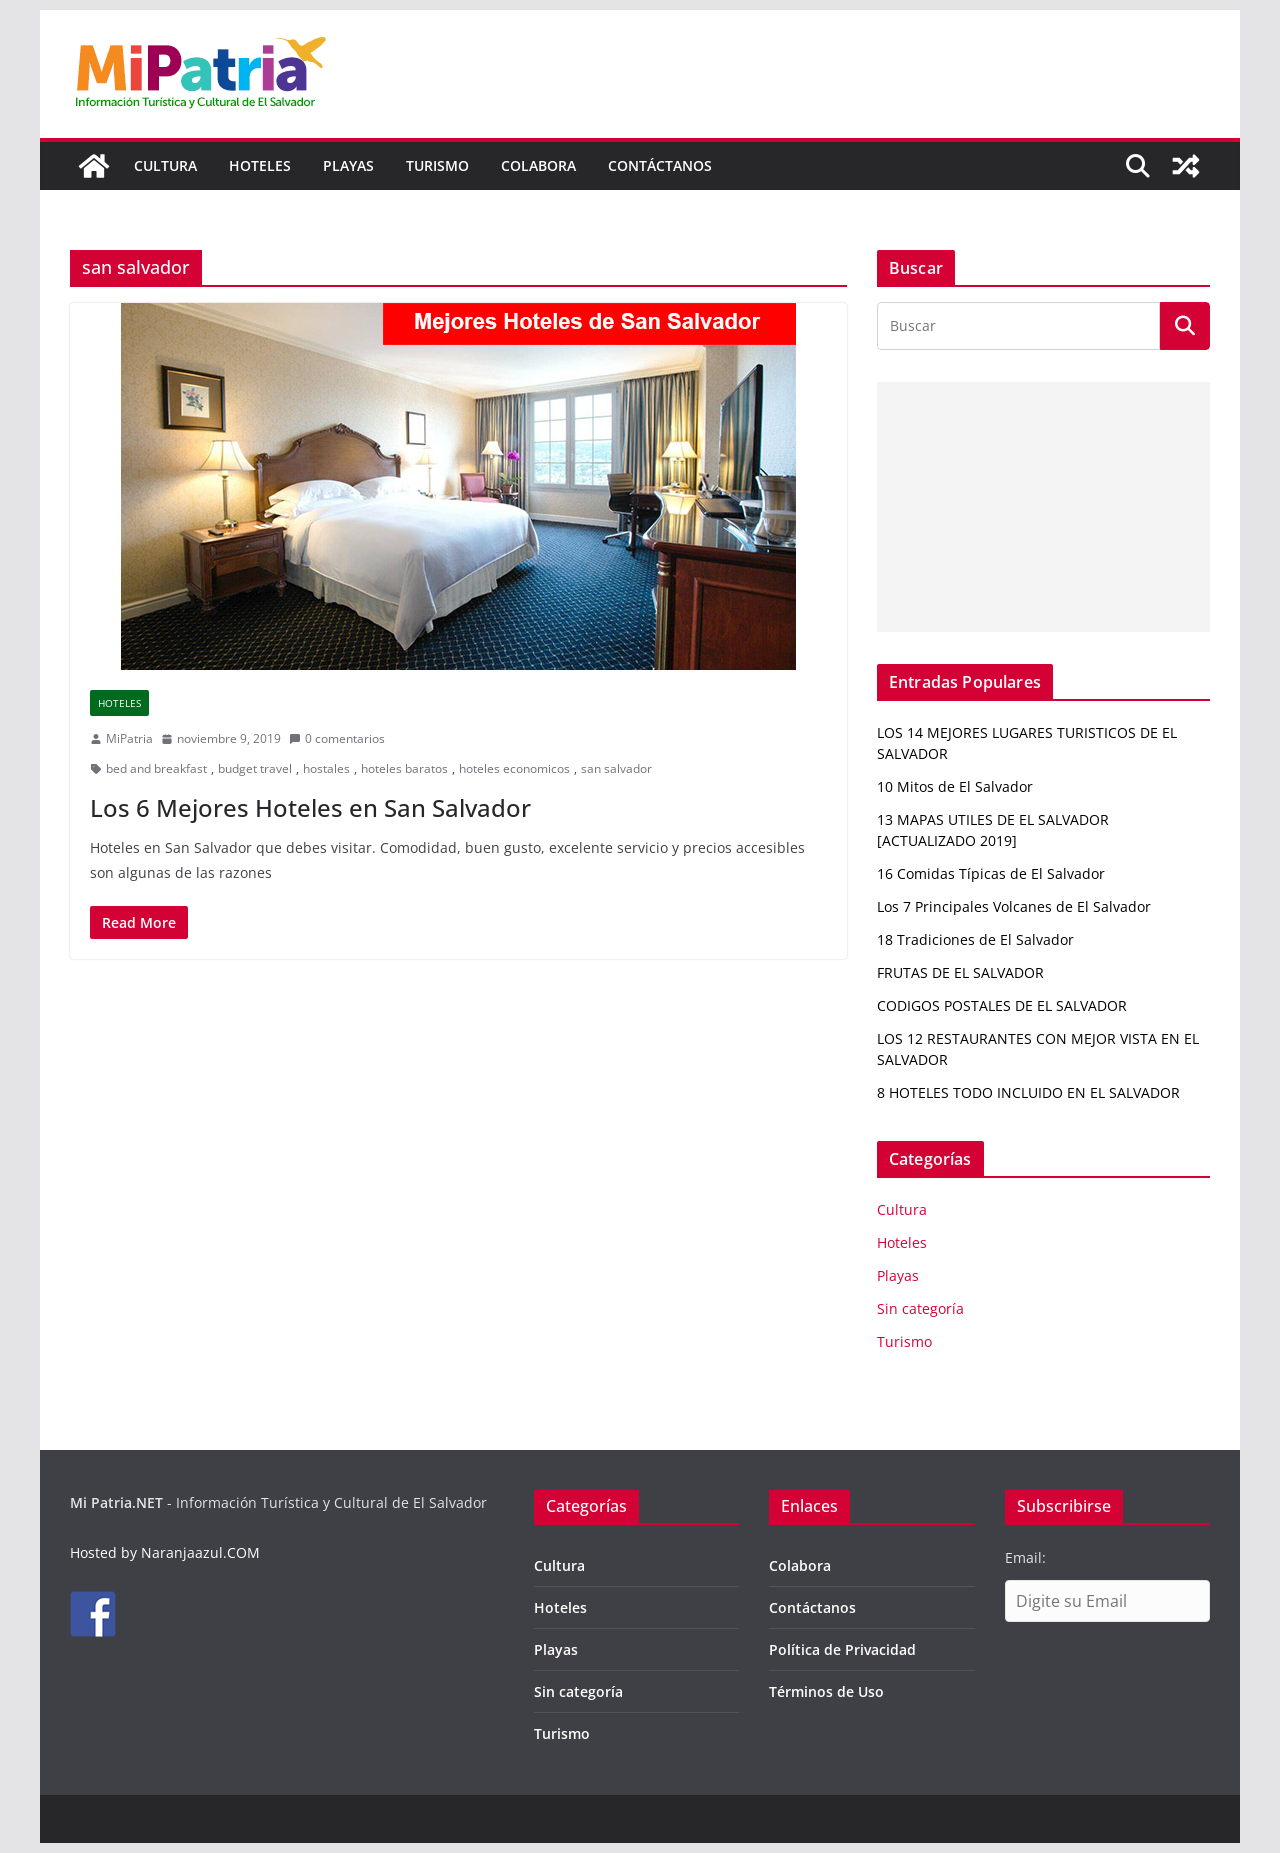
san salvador (616, 768)
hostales (326, 768)
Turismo (437, 165)
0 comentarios (337, 738)
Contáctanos (660, 165)
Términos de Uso (826, 1691)
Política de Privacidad (842, 1649)
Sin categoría (920, 1308)
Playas (348, 165)
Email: (1025, 1557)
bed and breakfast (156, 768)
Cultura (165, 165)
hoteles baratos (404, 768)
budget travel (255, 768)
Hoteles (260, 165)
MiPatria (129, 738)
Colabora (538, 165)
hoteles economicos (514, 768)
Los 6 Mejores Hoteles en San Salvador (310, 807)
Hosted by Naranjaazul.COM (165, 1552)
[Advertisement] (1043, 507)
